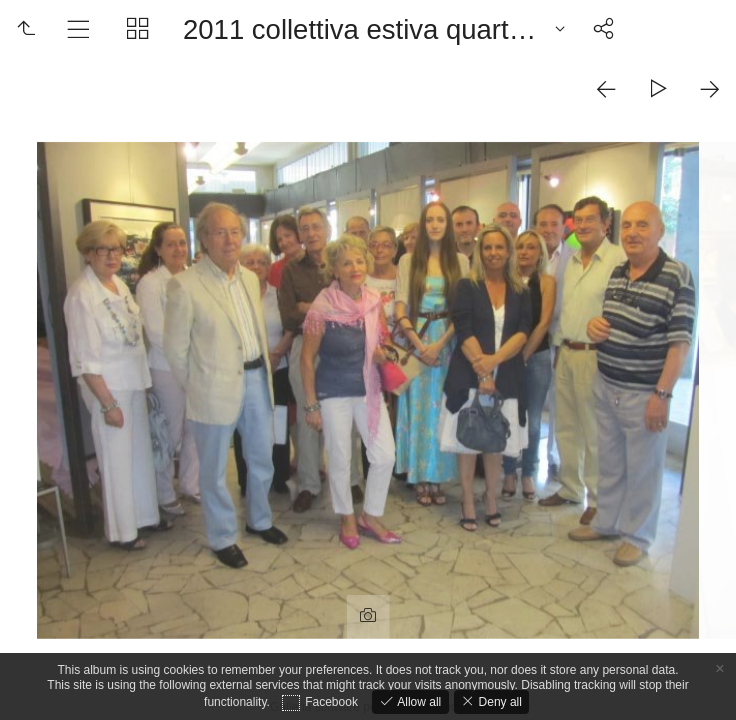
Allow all (417, 702)
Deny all (498, 702)
